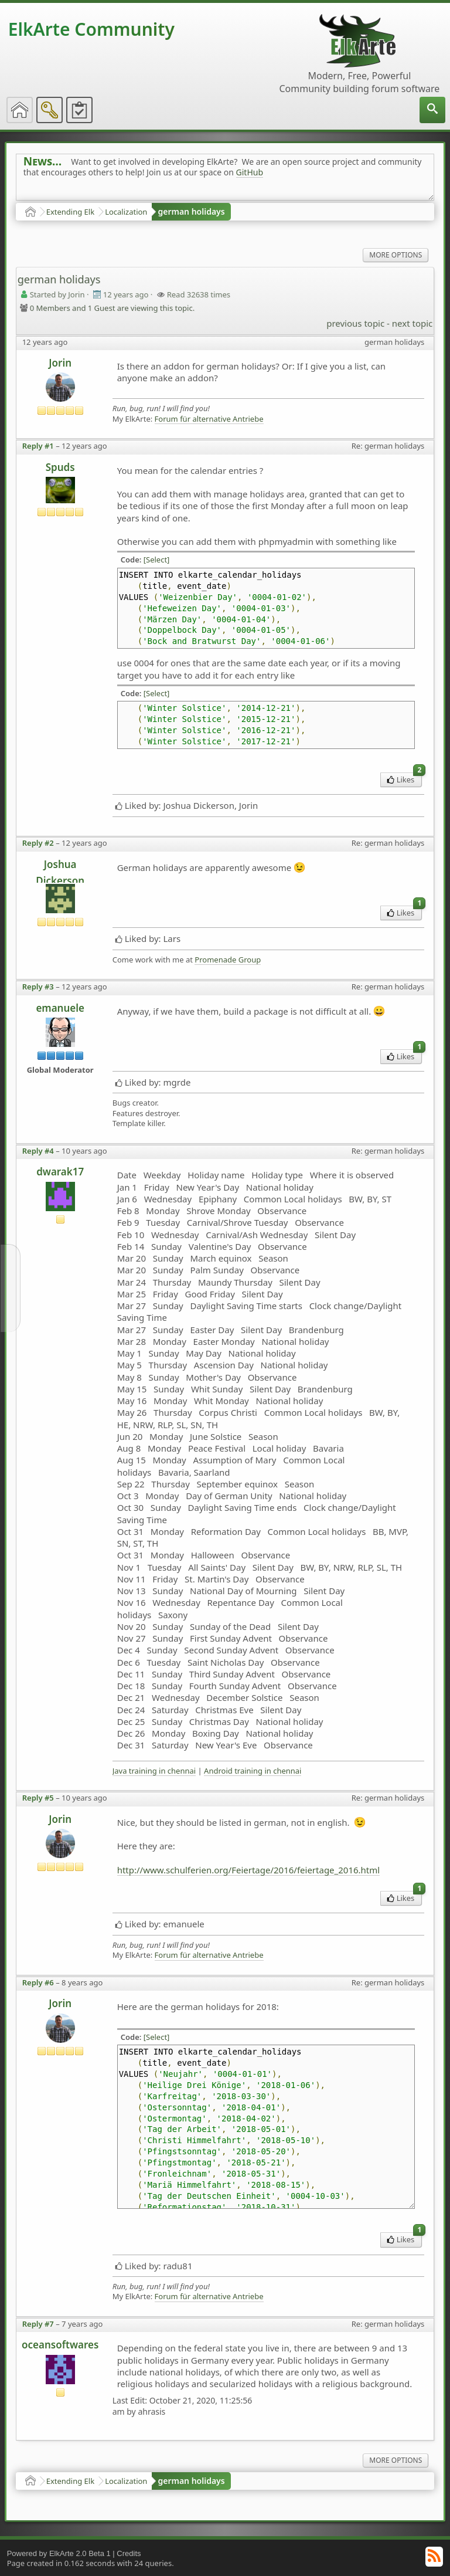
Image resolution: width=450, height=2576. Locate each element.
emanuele (60, 1008)
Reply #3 (38, 986)
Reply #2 (38, 843)
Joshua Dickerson (60, 870)
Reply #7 (38, 2324)
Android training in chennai (252, 1771)
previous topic (355, 323)
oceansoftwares (60, 2344)
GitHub (250, 172)
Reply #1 (38, 445)
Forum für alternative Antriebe (209, 419)
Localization (126, 211)
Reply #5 (38, 1797)
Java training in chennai (154, 1771)
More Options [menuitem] (395, 255)
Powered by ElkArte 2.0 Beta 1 (59, 2553)
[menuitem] (432, 110)
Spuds (60, 467)
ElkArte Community (91, 29)
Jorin (60, 363)
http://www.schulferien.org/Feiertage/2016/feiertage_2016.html (248, 1870)
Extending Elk (70, 211)
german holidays (191, 211)
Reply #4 (38, 1150)
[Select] (157, 559)
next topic (412, 323)
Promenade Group (228, 960)
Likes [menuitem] (404, 778)
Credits (129, 2553)
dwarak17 (60, 1171)
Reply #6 (38, 1982)
